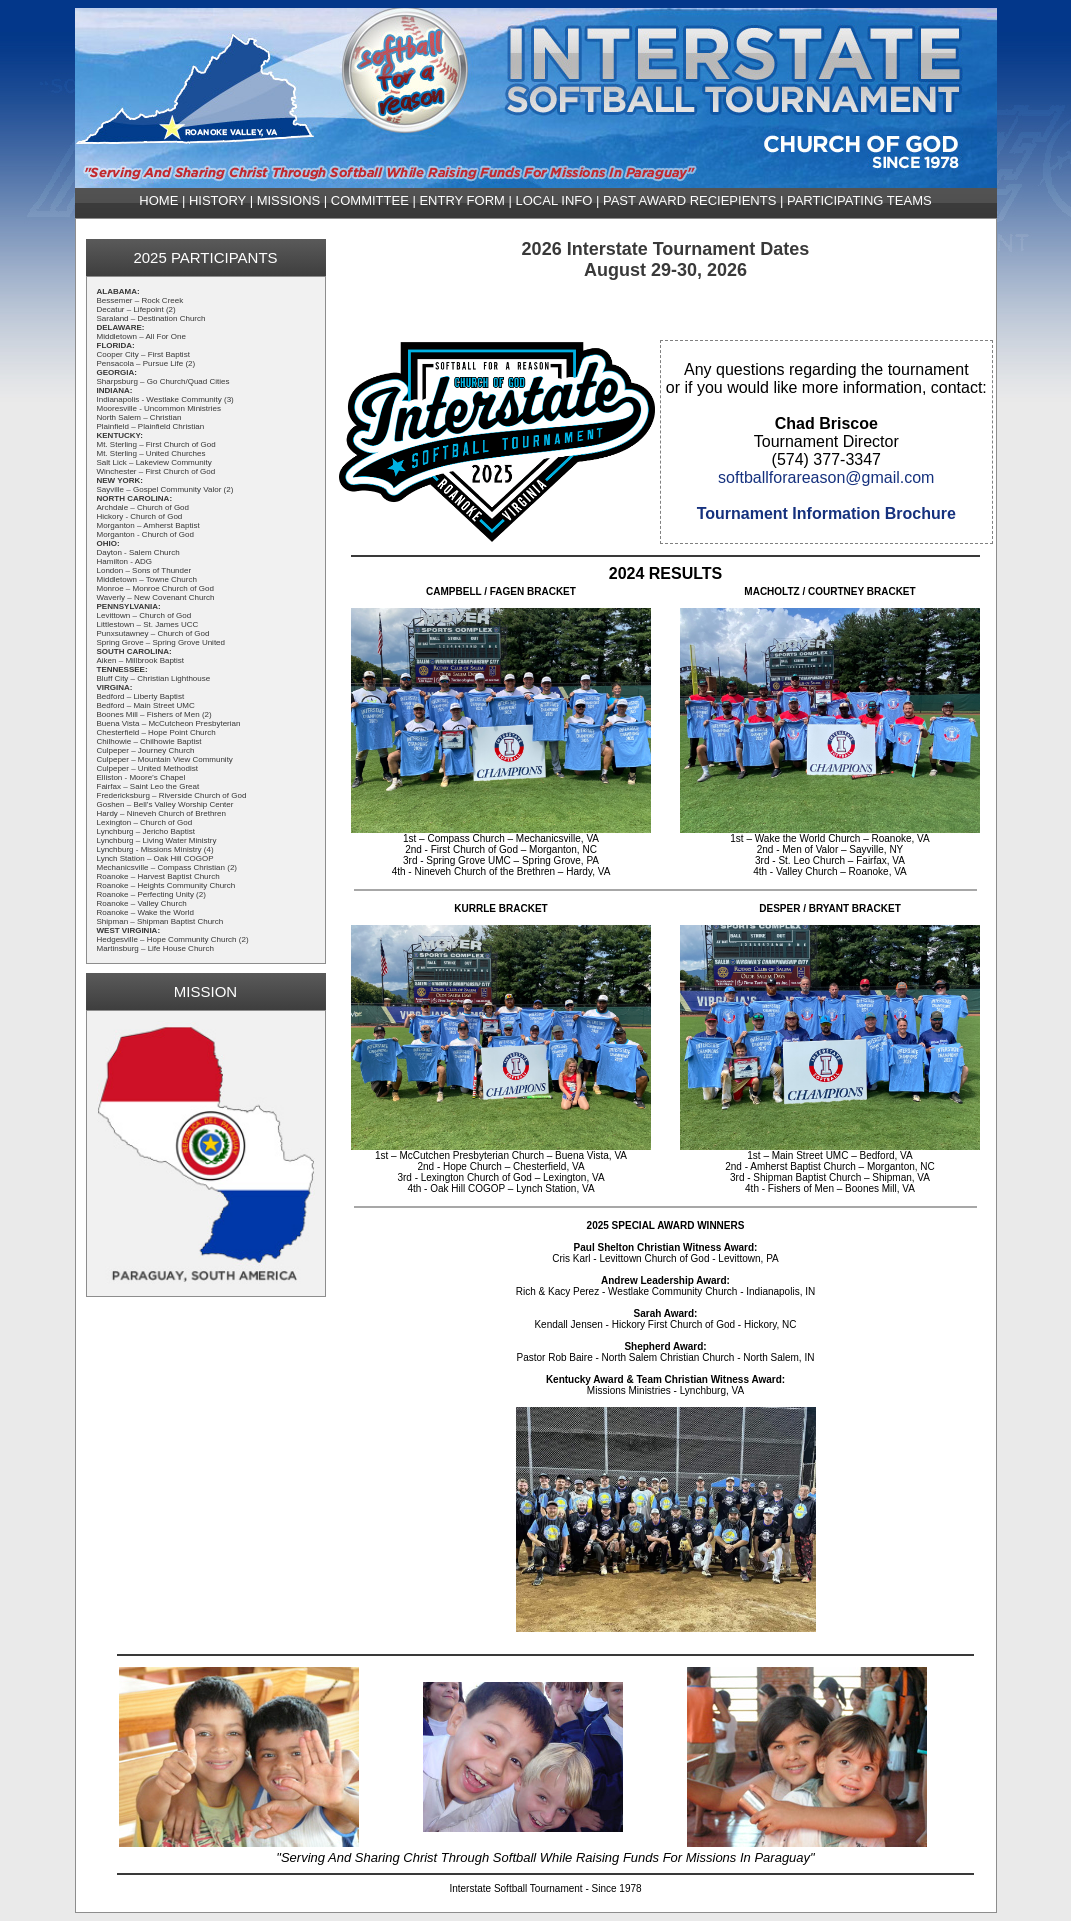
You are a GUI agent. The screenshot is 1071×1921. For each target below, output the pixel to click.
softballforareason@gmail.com (826, 477)
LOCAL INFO (554, 200)
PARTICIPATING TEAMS (859, 200)
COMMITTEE (370, 200)
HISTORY (217, 200)
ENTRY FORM (461, 200)
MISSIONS (289, 200)
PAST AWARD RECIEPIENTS (689, 200)
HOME (158, 200)
